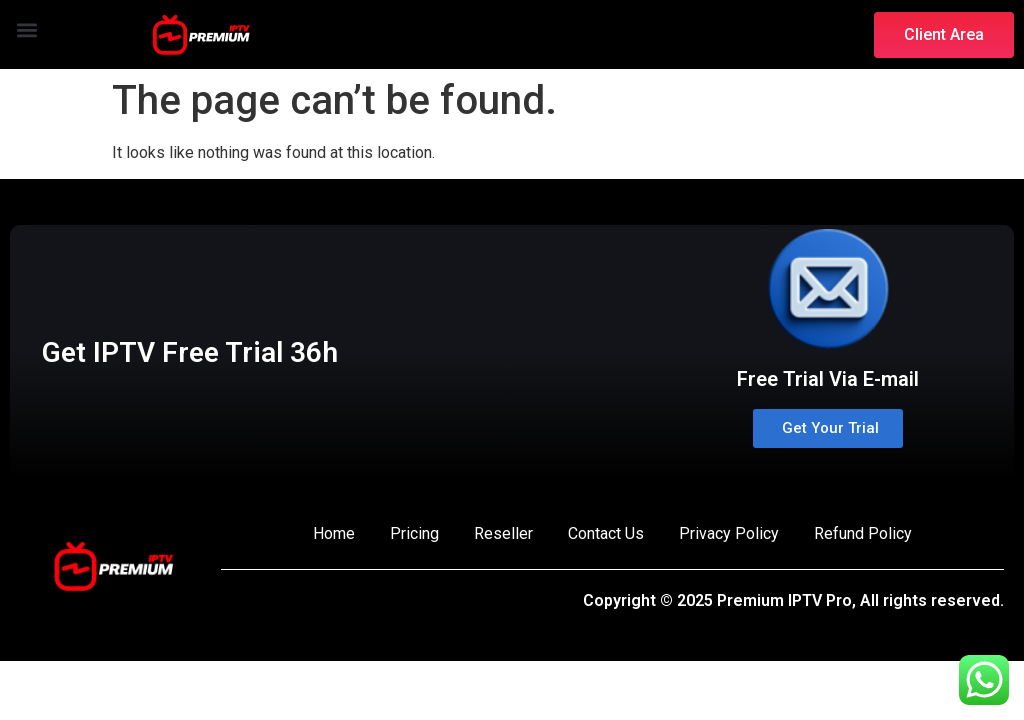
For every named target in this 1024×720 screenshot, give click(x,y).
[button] (26, 29)
